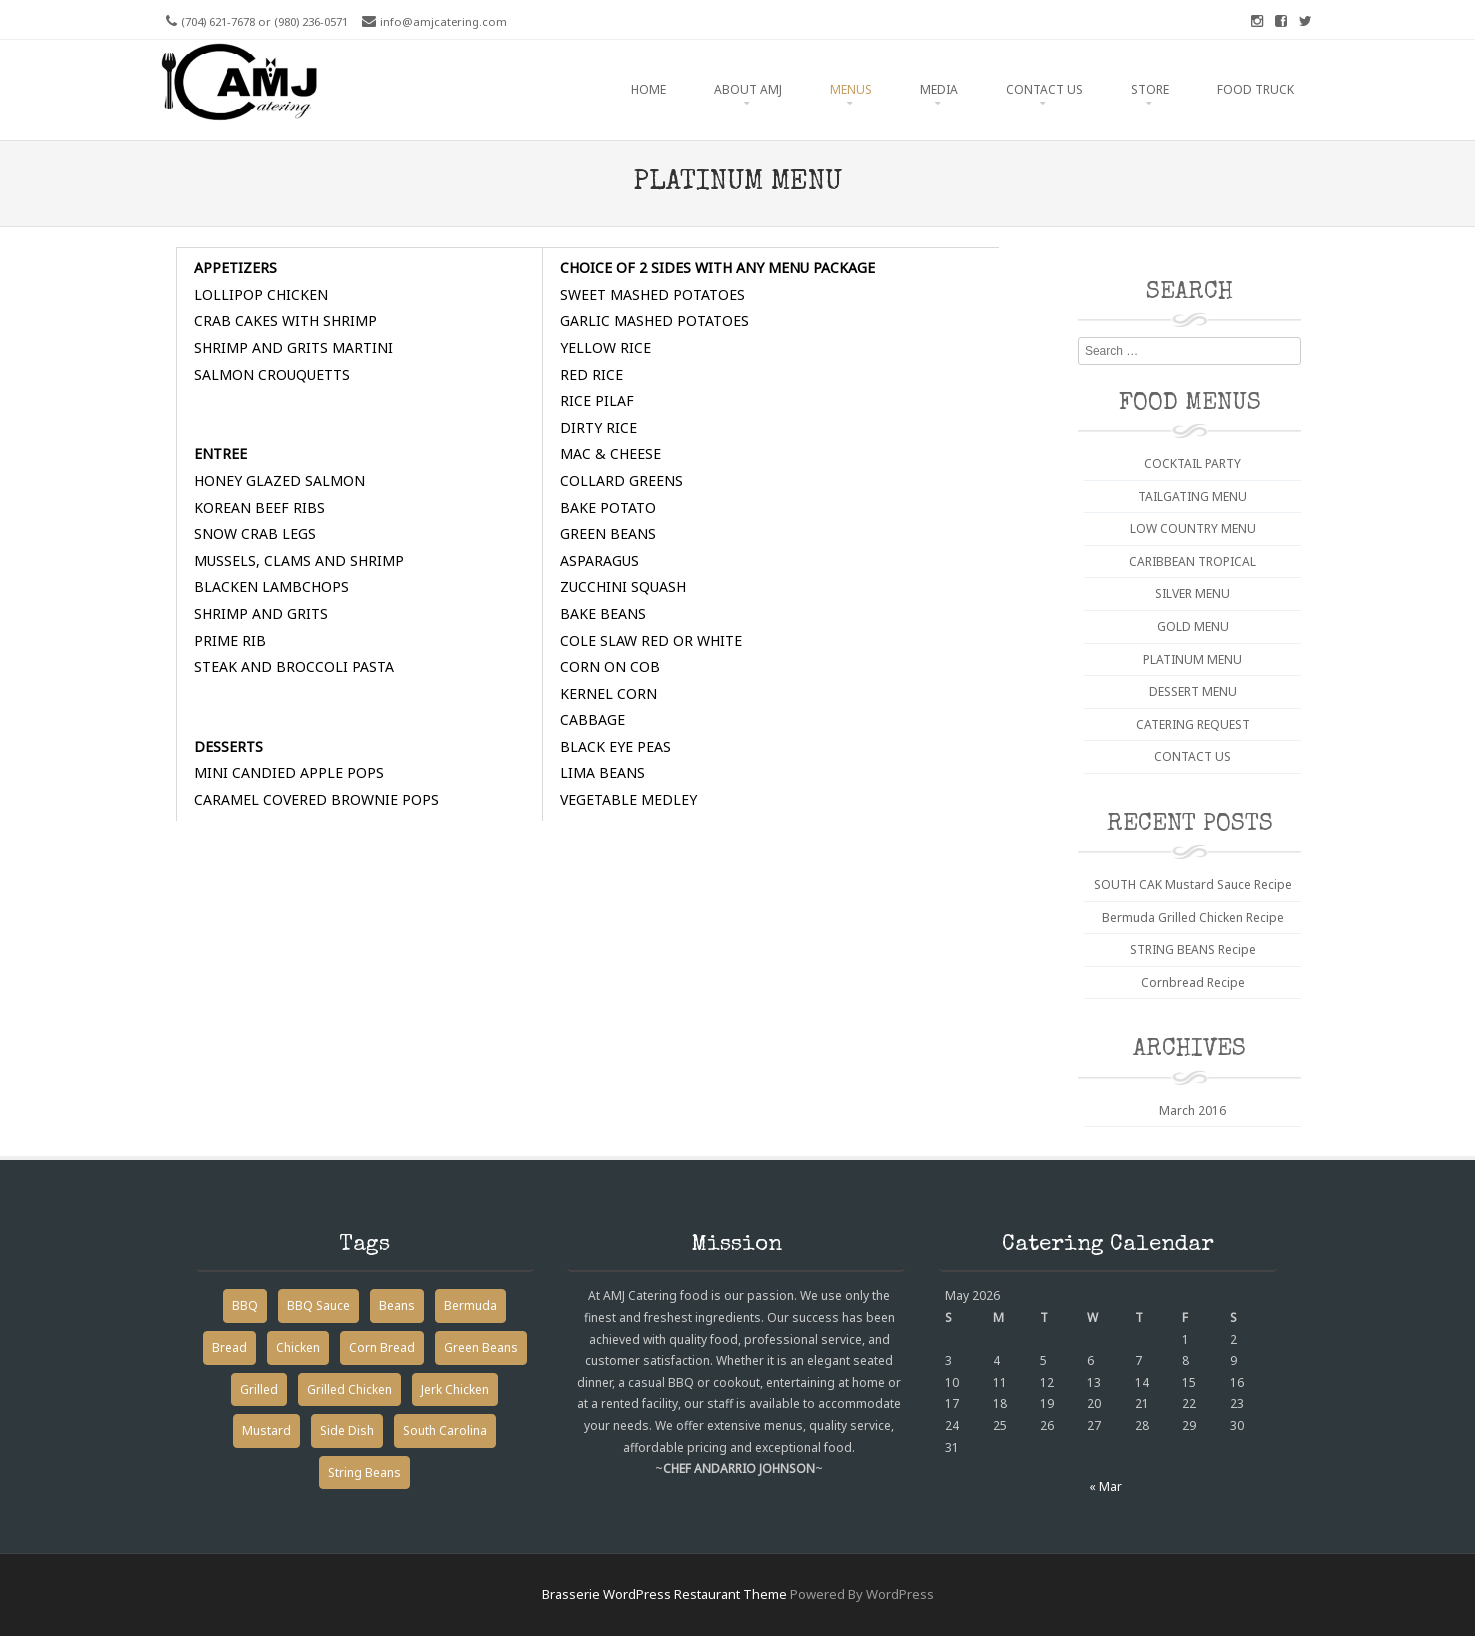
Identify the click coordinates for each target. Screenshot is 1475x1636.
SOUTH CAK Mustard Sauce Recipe (1193, 884)
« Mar (1105, 1486)
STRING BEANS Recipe (1193, 949)
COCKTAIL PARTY (1192, 463)
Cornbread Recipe (1193, 982)
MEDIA (939, 89)
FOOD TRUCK (1255, 89)
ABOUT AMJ (748, 89)
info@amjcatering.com (443, 21)
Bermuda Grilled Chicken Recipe (1193, 917)
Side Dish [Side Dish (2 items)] (347, 1430)
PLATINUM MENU (1192, 659)
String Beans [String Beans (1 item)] (364, 1472)
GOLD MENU (1193, 626)
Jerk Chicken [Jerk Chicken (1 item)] (455, 1389)
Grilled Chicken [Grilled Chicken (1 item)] (349, 1389)
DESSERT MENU (1193, 691)
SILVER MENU (1192, 593)
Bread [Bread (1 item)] (229, 1347)
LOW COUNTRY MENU (1193, 528)
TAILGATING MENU (1192, 496)
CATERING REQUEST (1193, 724)
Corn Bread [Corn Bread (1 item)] (382, 1347)
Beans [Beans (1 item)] (397, 1305)
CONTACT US (1044, 89)
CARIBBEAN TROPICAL (1192, 561)
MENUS (851, 89)
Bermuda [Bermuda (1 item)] (470, 1305)
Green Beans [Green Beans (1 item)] (481, 1347)
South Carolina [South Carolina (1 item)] (445, 1430)
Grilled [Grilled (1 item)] (259, 1389)
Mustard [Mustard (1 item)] (266, 1430)
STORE (1150, 89)
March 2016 (1192, 1110)
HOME (648, 89)
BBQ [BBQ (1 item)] (245, 1305)
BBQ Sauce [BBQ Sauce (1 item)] (318, 1305)
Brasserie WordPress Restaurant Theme (664, 1594)
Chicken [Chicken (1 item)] (298, 1347)
